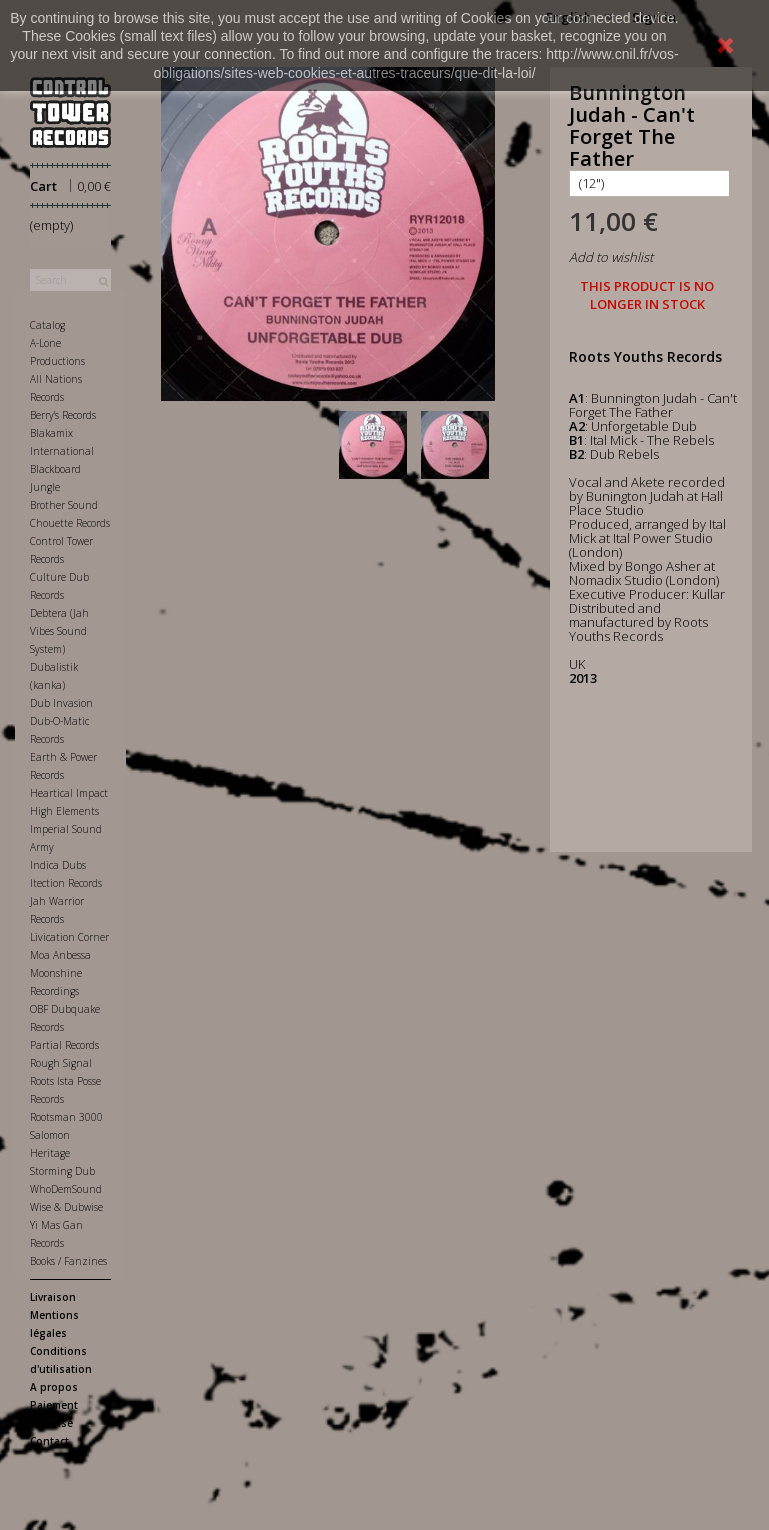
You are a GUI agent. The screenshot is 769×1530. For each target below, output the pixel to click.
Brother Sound (64, 505)
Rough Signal (61, 1063)
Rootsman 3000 (66, 1117)
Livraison (53, 1297)
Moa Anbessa (60, 955)
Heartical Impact (69, 793)
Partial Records (64, 1045)
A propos (54, 1387)
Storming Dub (62, 1171)
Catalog (47, 325)
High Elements (64, 811)
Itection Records (66, 883)
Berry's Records (63, 415)
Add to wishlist (611, 257)
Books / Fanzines (68, 1261)
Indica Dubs (58, 865)
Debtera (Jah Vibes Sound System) (59, 631)
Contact (49, 1441)
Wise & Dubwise (66, 1207)
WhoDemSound (66, 1189)
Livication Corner (69, 937)
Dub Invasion (61, 703)
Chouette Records (70, 523)
